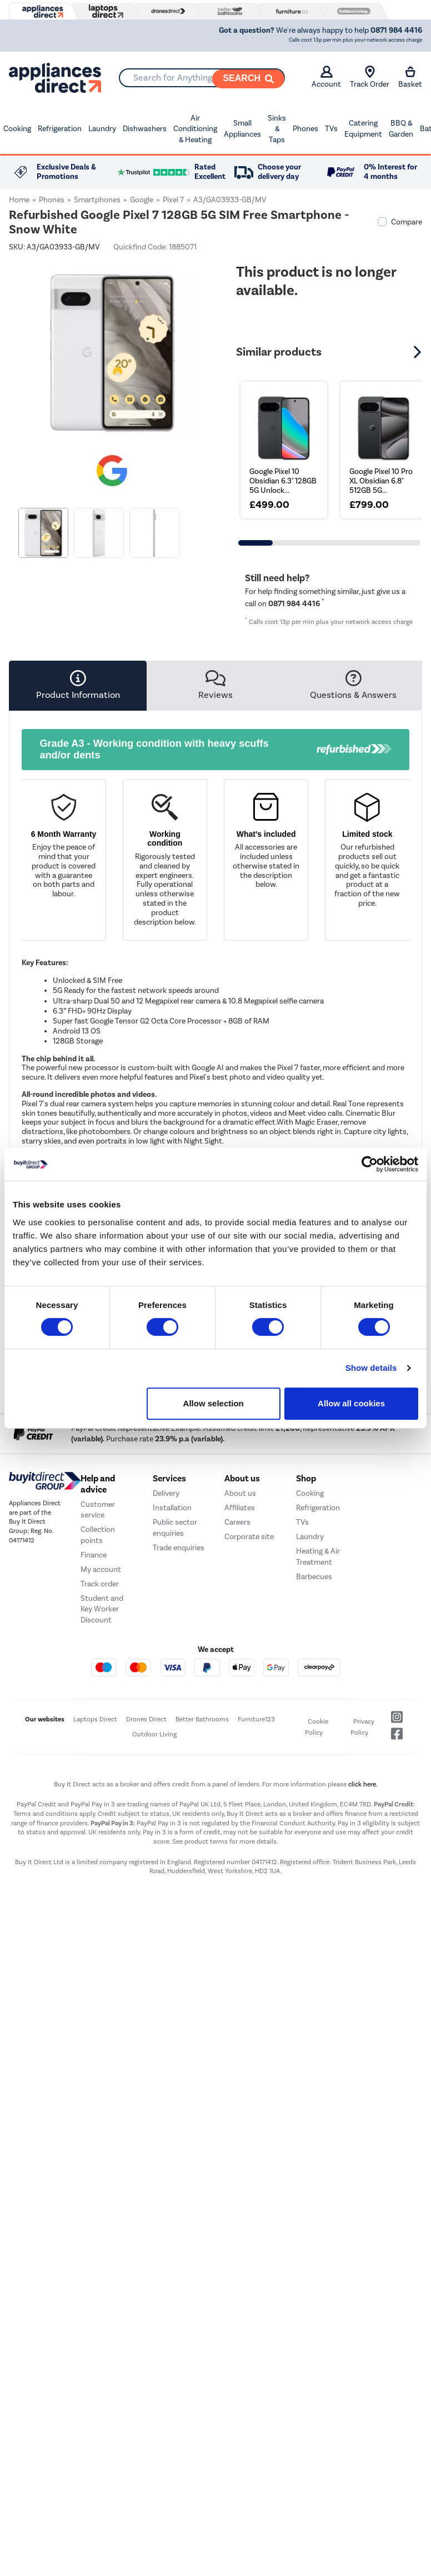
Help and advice (98, 1484)
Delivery (166, 1493)
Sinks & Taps (277, 128)
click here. (363, 1784)
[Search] (248, 78)
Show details (371, 1367)
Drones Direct (146, 1719)
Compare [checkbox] (406, 222)
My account (101, 1569)
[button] (419, 352)
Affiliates (239, 1507)
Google (141, 199)
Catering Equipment (363, 128)
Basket (410, 77)
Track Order (369, 77)
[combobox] (202, 77)
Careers (237, 1522)
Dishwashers (145, 128)
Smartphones (97, 199)
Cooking (17, 128)
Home (19, 199)
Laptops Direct (95, 1719)
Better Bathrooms (202, 1719)
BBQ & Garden (401, 128)
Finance (94, 1555)
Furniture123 (256, 1719)
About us (240, 1493)
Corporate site (249, 1536)
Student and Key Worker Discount (102, 1609)
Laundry (102, 128)
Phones (305, 128)
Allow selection (213, 1403)
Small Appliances (242, 128)
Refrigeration (60, 128)
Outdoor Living (154, 1734)
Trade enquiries (178, 1547)
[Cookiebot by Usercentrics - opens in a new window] (369, 1164)
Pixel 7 (173, 199)
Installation (172, 1507)
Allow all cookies (351, 1403)
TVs (331, 128)
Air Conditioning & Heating (195, 128)
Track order (100, 1584)
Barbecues (314, 1576)
